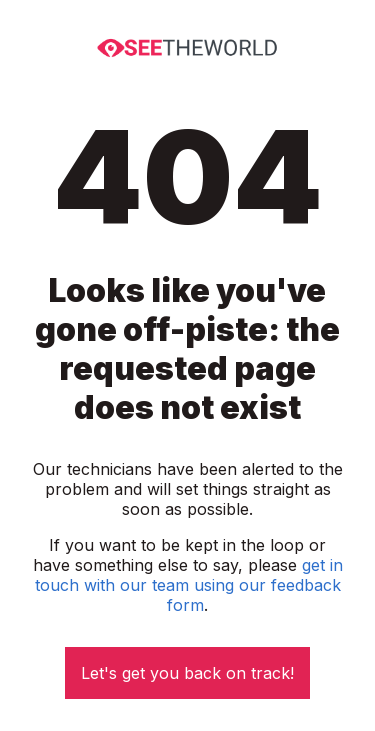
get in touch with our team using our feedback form (189, 585)
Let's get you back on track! (187, 673)
